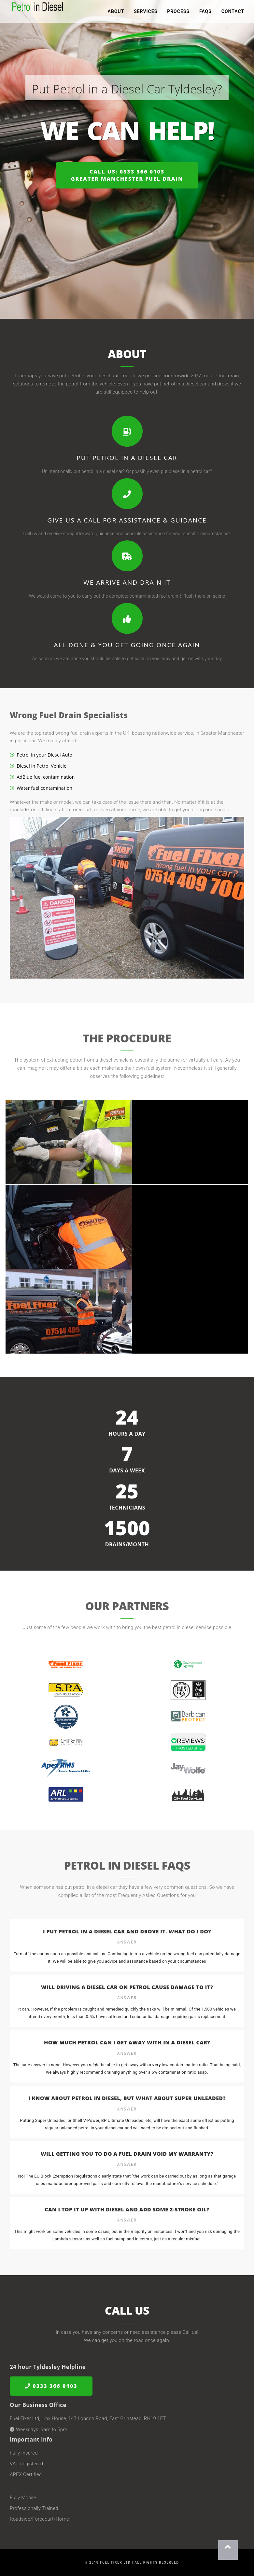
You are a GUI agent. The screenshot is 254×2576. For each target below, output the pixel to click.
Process (178, 13)
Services (145, 13)
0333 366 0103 (51, 2386)
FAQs (205, 13)
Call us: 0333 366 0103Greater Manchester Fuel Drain (127, 175)
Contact (232, 13)
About (116, 13)
